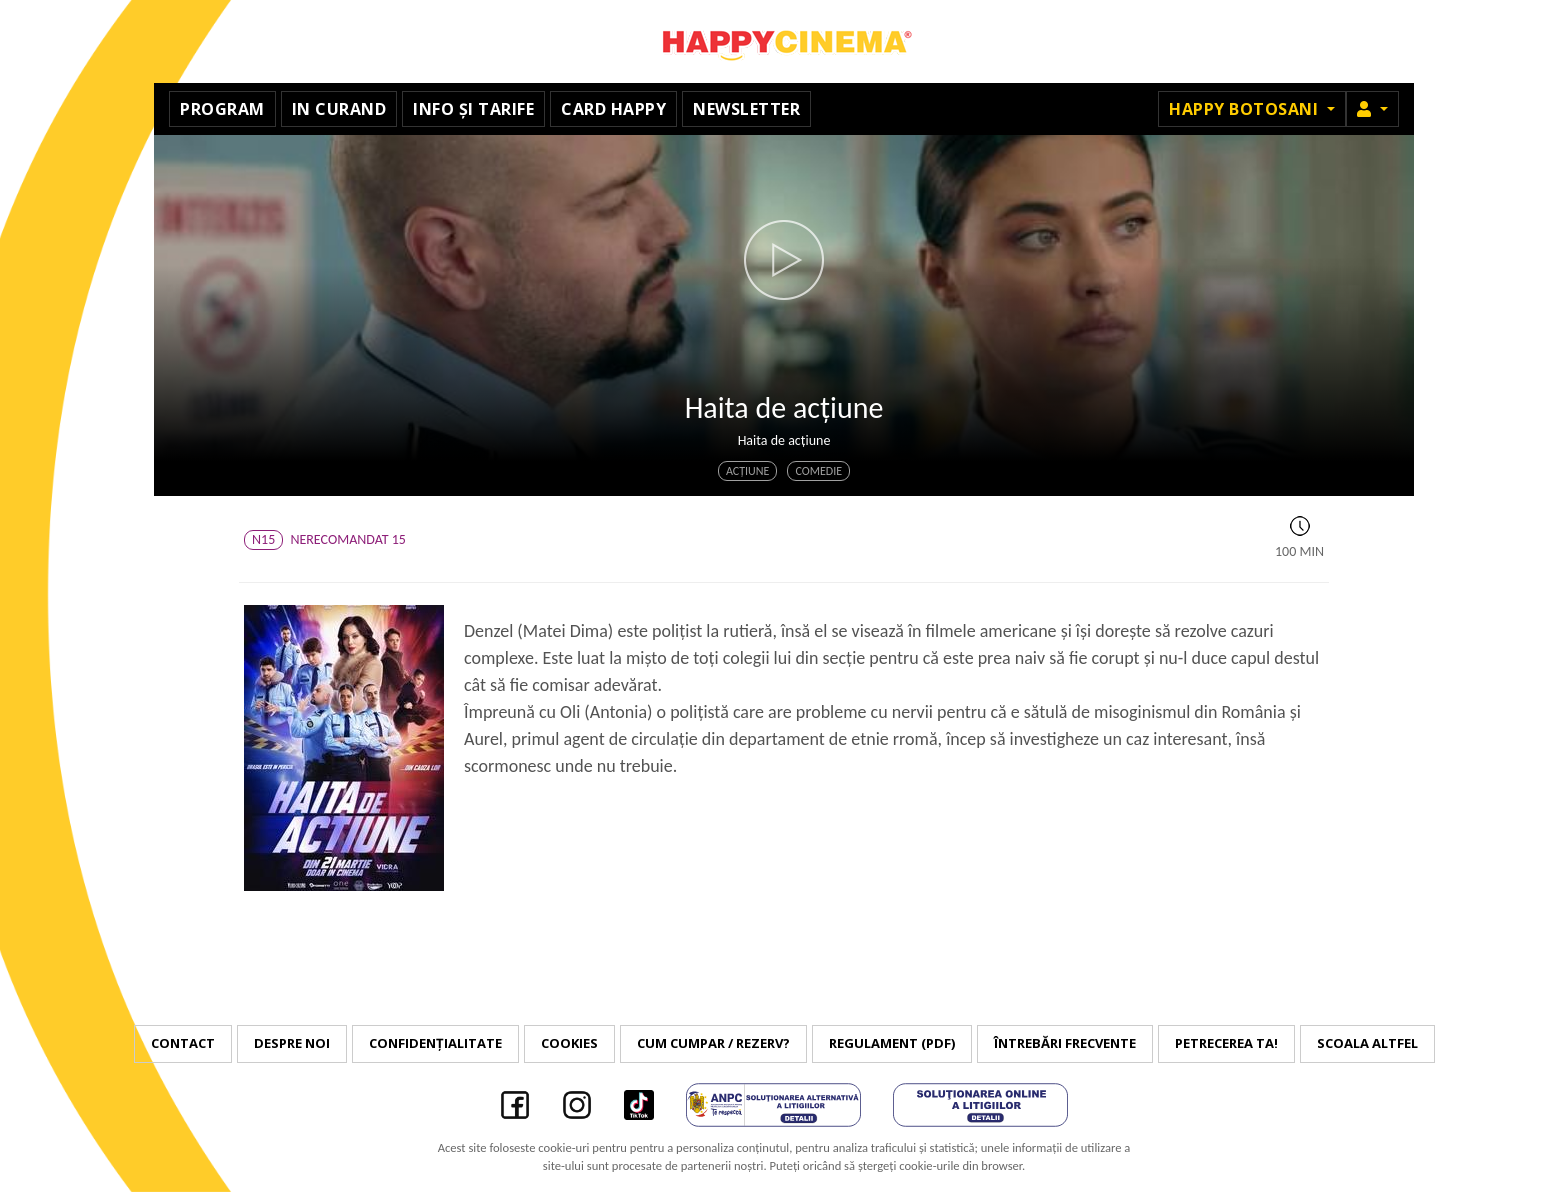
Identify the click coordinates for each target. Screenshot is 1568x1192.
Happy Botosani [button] (1246, 109)
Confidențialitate (435, 1043)
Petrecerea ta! (1226, 1043)
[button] (1372, 109)
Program (222, 109)
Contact (183, 1043)
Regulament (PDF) (892, 1043)
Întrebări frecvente (1065, 1043)
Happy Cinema (784, 41)
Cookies (569, 1043)
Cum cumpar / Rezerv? (713, 1043)
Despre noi (292, 1043)
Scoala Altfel (1367, 1043)
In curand (339, 109)
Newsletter (746, 109)
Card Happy (613, 109)
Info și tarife (473, 109)
